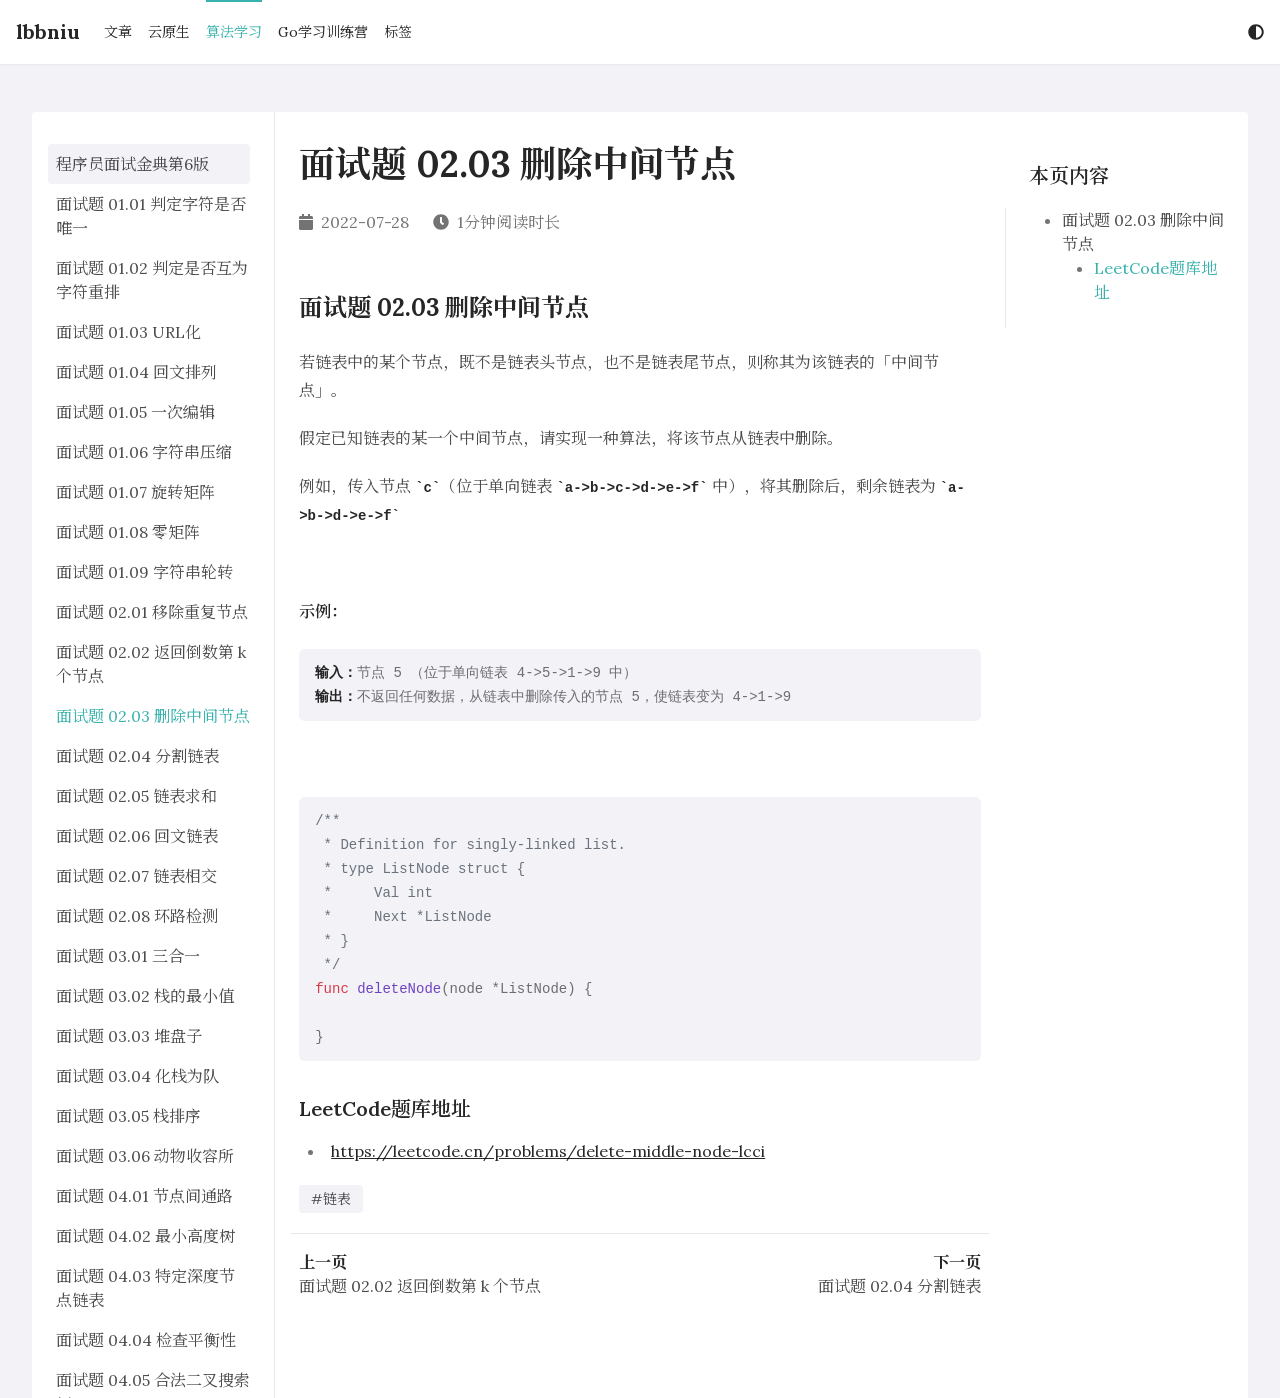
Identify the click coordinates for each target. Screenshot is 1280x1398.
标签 (398, 32)
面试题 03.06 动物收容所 (145, 1156)
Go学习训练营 (323, 32)
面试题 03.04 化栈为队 (137, 1076)
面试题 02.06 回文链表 (137, 836)
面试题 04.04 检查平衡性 (146, 1340)
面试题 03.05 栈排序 (128, 1116)
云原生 (169, 32)
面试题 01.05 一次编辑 (135, 412)
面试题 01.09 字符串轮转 (144, 572)
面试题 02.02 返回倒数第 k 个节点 (420, 1286)
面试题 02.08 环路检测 (137, 916)
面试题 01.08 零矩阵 (128, 532)
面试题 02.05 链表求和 (136, 796)
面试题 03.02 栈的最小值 (145, 996)
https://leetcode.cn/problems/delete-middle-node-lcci (548, 1151)
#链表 (331, 1199)
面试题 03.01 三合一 (128, 956)
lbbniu (48, 31)
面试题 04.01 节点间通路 (144, 1196)
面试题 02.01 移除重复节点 (152, 612)
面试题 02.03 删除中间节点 (153, 716)
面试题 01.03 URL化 (128, 332)
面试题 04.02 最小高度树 (145, 1236)
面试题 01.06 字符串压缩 (144, 452)
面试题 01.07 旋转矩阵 (135, 492)
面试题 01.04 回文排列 (136, 372)
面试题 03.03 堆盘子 (129, 1036)
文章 (118, 32)
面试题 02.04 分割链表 (137, 756)
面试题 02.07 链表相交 (136, 876)
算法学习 (234, 32)
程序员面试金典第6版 (132, 164)
